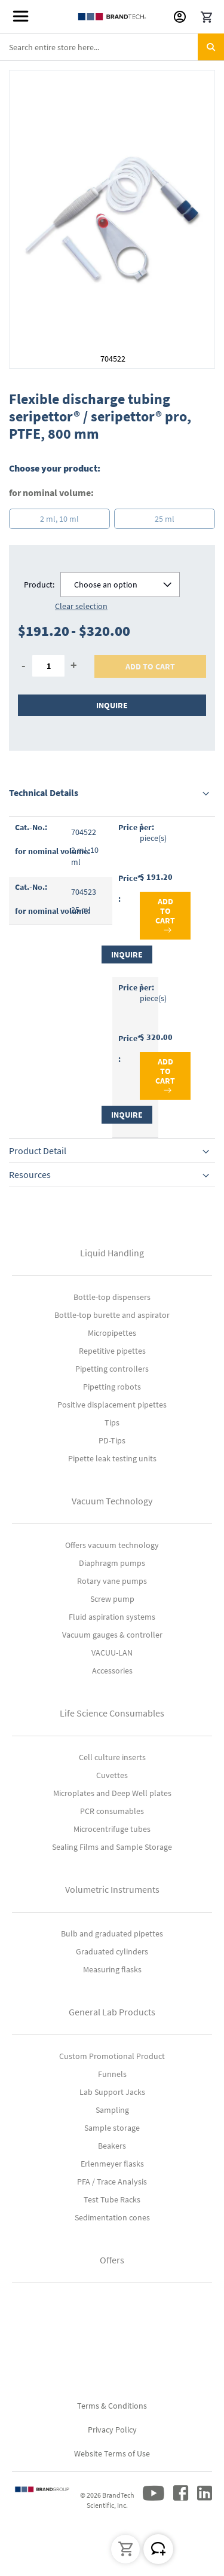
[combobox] (112, 47)
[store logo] (112, 17)
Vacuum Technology (112, 1501)
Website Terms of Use (112, 2453)
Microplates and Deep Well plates (112, 1793)
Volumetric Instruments (112, 1889)
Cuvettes (112, 1775)
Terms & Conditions (112, 2405)
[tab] (112, 792)
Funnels (112, 2074)
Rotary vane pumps (112, 1580)
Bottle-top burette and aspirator (112, 1315)
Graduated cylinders (112, 1951)
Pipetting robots (112, 1386)
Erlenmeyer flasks (112, 2163)
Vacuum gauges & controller (112, 1634)
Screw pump (112, 1598)
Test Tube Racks (112, 2199)
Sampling (112, 2109)
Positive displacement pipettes (112, 1404)
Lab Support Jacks (112, 2092)
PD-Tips (112, 1440)
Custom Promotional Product (112, 2056)
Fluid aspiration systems (112, 1616)
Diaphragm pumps (112, 1563)
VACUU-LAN (112, 1652)
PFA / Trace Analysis (112, 2181)
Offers (112, 2260)
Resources (30, 1174)
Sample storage (112, 2127)
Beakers (112, 2145)
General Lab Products (112, 2012)
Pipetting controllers (112, 1368)
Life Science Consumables (112, 1713)
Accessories (112, 1670)
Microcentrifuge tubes (112, 1829)
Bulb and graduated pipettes (112, 1933)
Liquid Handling (112, 1253)
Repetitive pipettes (112, 1350)
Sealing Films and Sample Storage (112, 1846)
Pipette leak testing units (112, 1458)
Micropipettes (112, 1332)
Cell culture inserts (112, 1757)
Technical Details (43, 793)
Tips (112, 1422)
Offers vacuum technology (112, 1545)
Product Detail (37, 1151)
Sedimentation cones (112, 2217)
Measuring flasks (112, 1969)
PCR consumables (112, 1811)
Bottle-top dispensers (112, 1297)
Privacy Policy (112, 2429)
